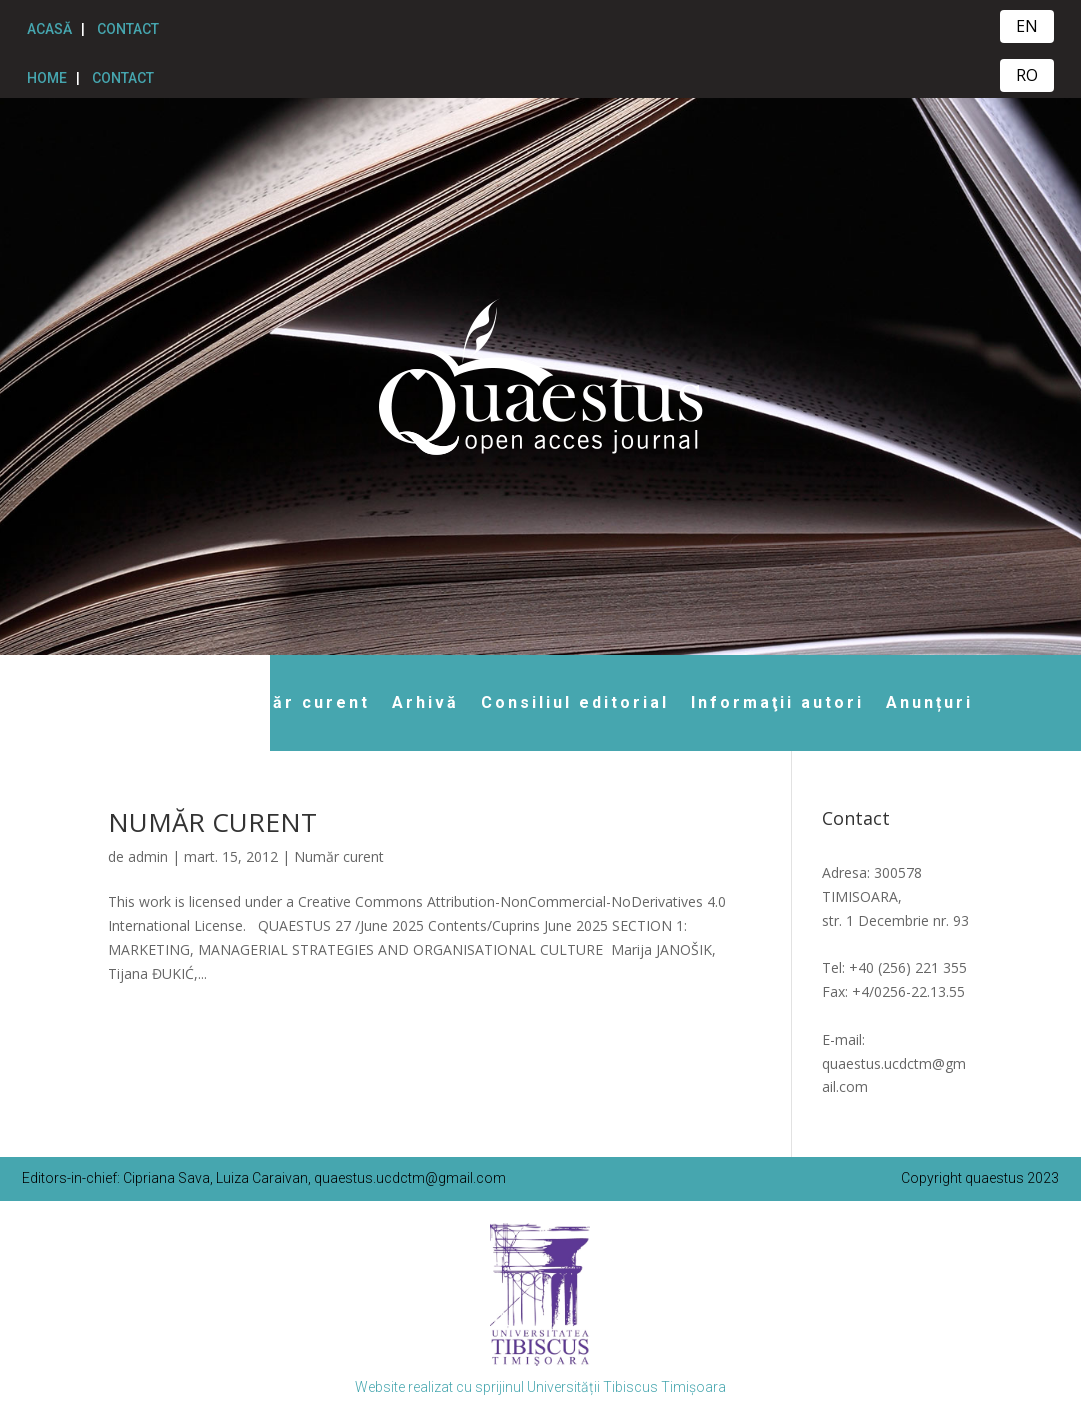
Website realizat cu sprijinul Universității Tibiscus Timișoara (540, 1387)
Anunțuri (929, 702)
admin (148, 856)
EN (1027, 26)
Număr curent (300, 702)
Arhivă (425, 702)
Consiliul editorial (575, 702)
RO (1027, 75)
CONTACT (128, 29)
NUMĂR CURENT (212, 822)
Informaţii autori (777, 702)
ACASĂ (49, 29)
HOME (47, 78)
